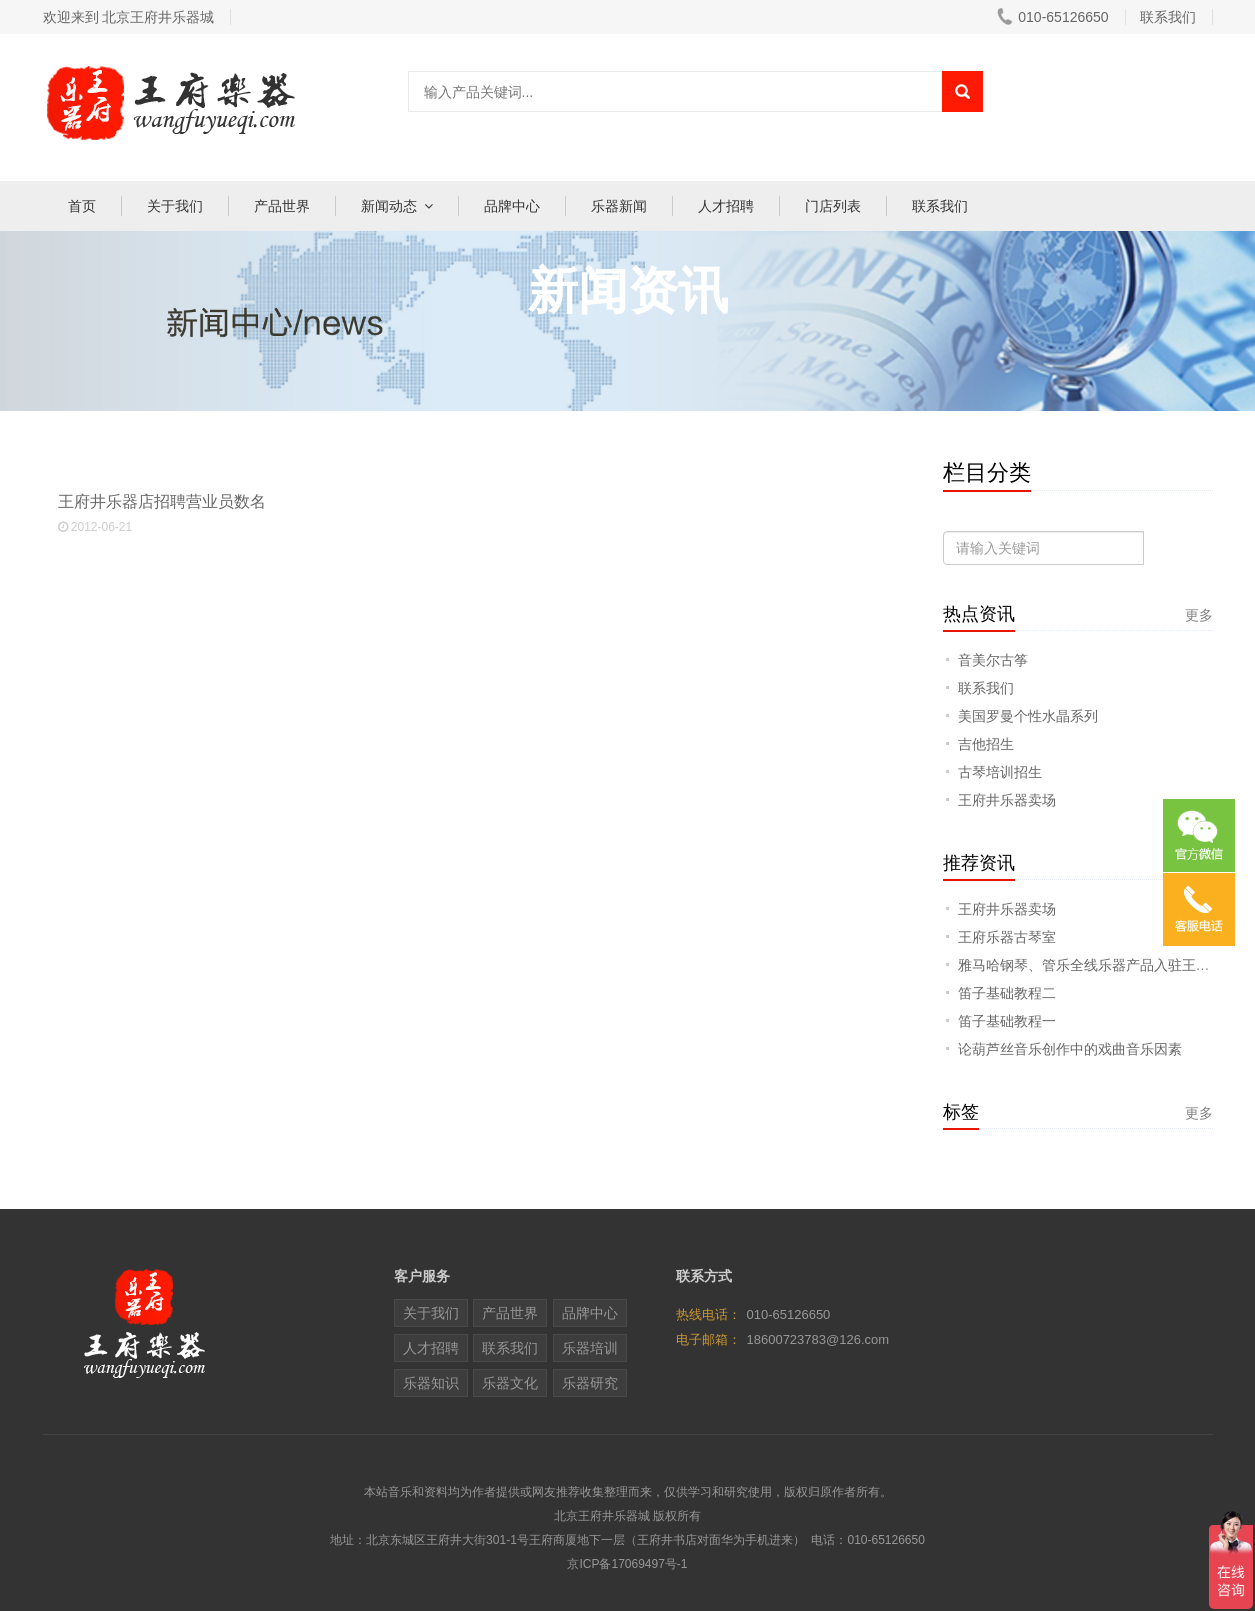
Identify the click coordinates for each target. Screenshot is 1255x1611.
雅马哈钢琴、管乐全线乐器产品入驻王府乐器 (1098, 965)
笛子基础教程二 (1007, 993)
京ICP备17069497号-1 (627, 1564)
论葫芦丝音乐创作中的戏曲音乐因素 (1070, 1049)
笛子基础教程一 (1007, 1021)
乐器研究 (590, 1383)
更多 (1199, 615)
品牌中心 (512, 206)
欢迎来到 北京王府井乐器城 (129, 17)
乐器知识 (431, 1383)
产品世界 (282, 206)
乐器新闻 (619, 206)
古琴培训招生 (1000, 772)
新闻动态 (389, 206)
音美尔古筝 (993, 660)
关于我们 (175, 206)
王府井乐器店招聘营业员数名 (485, 514)
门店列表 (833, 206)
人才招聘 (726, 206)
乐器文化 (510, 1383)
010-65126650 (1052, 17)
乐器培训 (590, 1348)
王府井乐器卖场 (1007, 800)
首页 (82, 206)
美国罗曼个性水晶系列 (1028, 716)
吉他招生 (986, 744)
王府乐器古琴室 (1007, 937)
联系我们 (940, 206)
